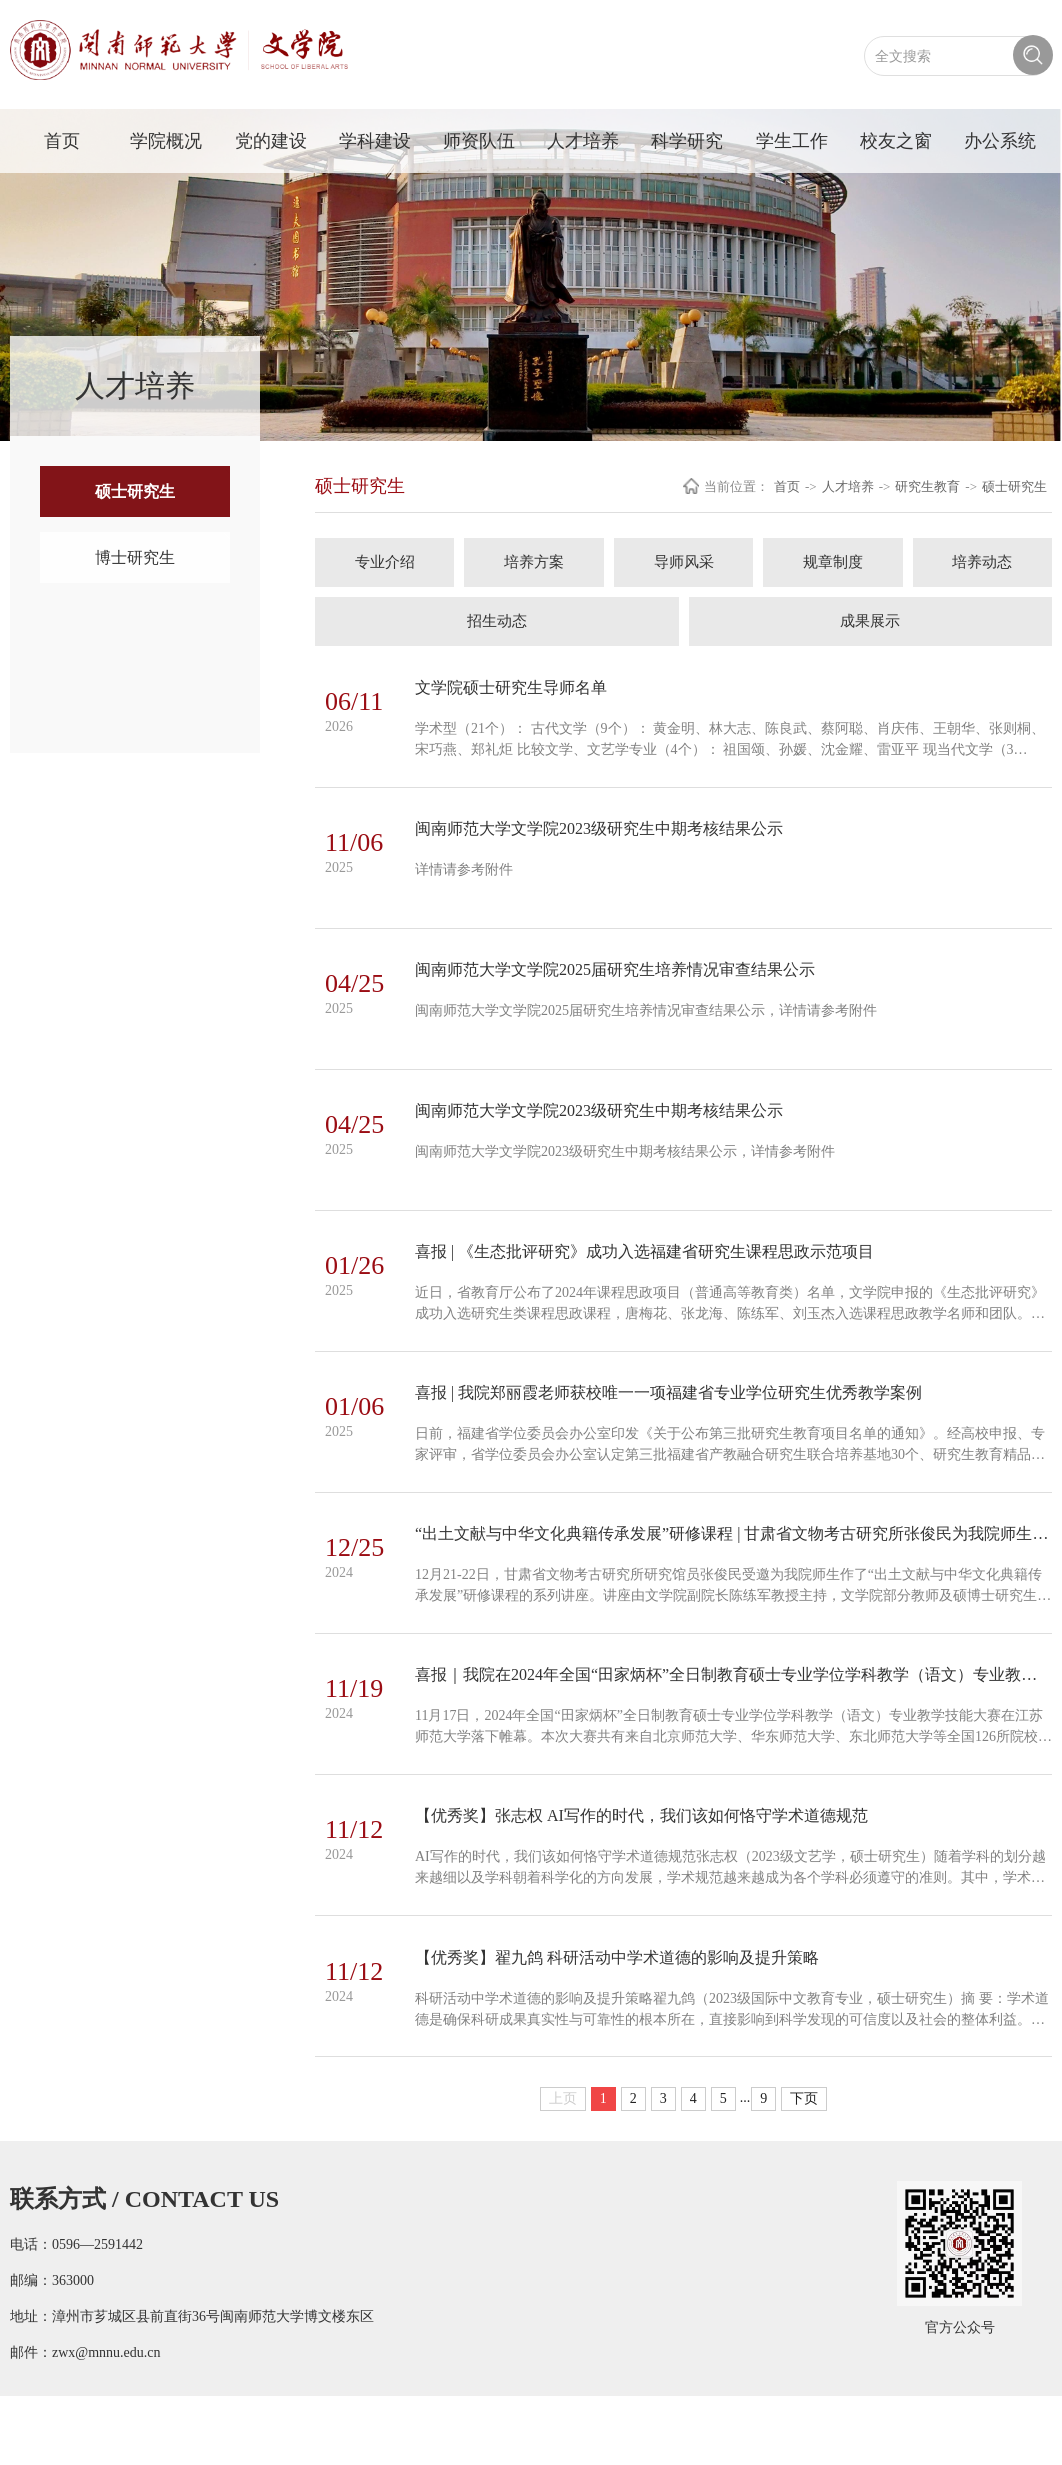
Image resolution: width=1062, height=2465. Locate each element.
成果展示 (870, 621)
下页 (804, 2167)
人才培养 (583, 141)
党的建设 (271, 141)
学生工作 (792, 141)
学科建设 (375, 141)
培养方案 (534, 562)
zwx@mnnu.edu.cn (106, 2421)
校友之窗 (896, 141)
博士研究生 (135, 557)
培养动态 (982, 562)
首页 (62, 141)
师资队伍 (479, 141)
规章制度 (833, 562)
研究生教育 (927, 486)
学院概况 (166, 141)
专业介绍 (385, 562)
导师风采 (684, 562)
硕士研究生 (135, 491)
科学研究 (687, 141)
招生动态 (497, 621)
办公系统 (1000, 141)
